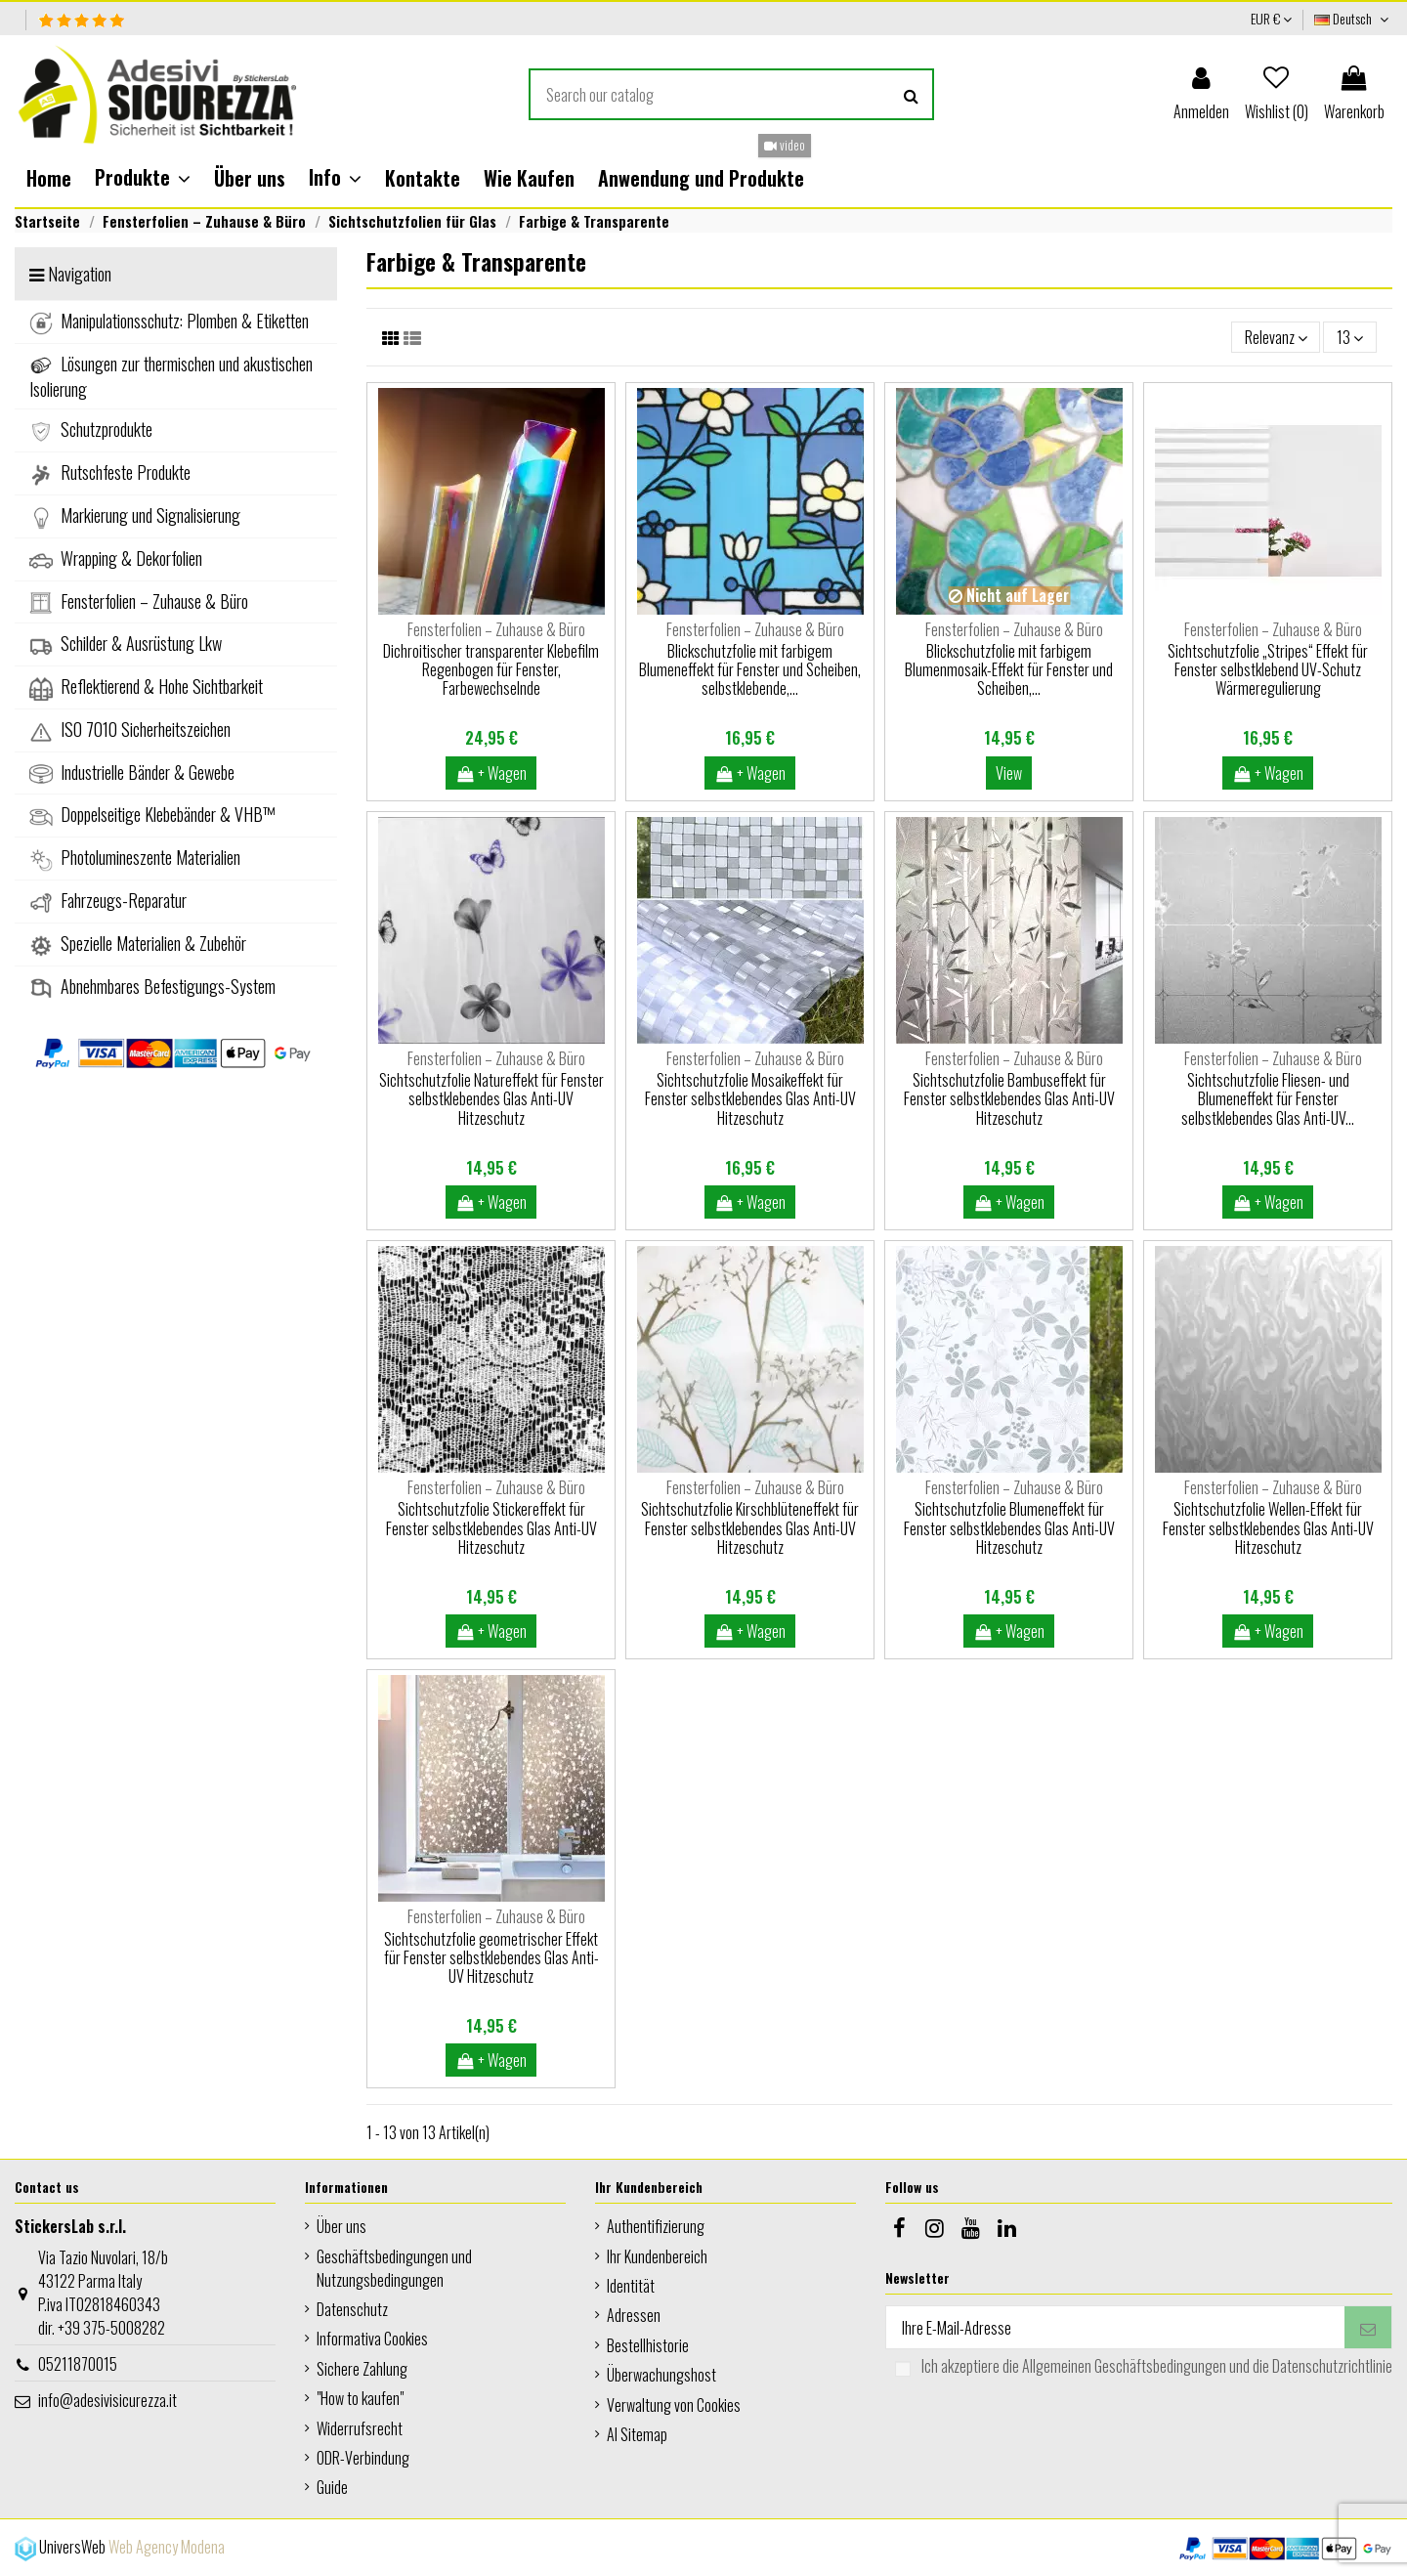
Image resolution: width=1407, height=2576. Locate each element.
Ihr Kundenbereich (657, 2256)
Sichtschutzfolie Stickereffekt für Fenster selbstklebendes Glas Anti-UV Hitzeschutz (491, 1527)
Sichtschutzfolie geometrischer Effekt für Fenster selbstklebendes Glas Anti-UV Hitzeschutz (491, 1957)
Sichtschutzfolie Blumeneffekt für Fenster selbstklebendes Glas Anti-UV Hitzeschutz (1009, 1527)
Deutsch (1353, 18)
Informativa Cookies (372, 2338)
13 (1350, 337)
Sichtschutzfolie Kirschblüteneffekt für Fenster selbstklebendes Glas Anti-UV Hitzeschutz (750, 1527)
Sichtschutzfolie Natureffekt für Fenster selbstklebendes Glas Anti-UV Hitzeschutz (491, 1098)
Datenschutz (352, 2309)
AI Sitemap (637, 2434)
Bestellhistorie (648, 2345)
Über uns (341, 2226)
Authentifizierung (655, 2226)
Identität (631, 2285)
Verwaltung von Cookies (674, 2405)
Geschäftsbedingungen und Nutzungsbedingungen (394, 2268)
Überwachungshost (661, 2374)
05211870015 (77, 2364)
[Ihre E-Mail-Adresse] (1115, 2327)
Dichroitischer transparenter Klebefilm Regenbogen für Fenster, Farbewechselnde (491, 669)
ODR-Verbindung (363, 2457)
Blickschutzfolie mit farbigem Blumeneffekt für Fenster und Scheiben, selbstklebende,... (750, 669)
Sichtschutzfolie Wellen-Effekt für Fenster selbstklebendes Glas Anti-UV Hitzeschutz (1268, 1527)
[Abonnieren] (1367, 2327)
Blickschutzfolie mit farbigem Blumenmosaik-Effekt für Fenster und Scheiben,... (1009, 669)
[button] (142, 178)
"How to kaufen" (360, 2398)
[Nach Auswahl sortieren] (1276, 337)
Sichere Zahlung (362, 2369)
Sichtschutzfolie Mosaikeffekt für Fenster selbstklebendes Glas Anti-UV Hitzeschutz (750, 1098)
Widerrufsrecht (360, 2428)
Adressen (634, 2315)
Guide (332, 2487)
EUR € (1271, 18)
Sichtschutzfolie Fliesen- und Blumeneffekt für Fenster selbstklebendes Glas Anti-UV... (1267, 1098)
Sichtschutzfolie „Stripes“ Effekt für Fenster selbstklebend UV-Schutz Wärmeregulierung (1268, 669)
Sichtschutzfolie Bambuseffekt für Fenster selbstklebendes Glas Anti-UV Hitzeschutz (1009, 1098)
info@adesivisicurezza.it (107, 2400)
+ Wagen (491, 773)
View (1009, 773)
